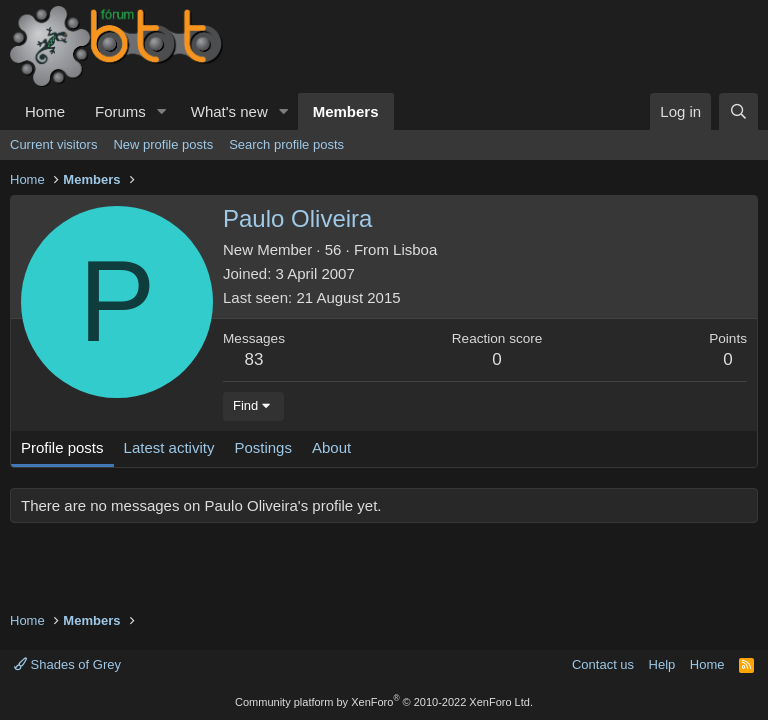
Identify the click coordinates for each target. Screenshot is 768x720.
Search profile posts (286, 144)
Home (45, 111)
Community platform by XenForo (384, 702)
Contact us (603, 664)
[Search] (738, 111)
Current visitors (53, 144)
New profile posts (163, 144)
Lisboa (415, 249)
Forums (120, 111)
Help (662, 664)
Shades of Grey (67, 664)
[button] (162, 111)
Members (346, 111)
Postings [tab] (263, 447)
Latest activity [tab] (169, 447)
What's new (229, 111)
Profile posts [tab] (62, 447)
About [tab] (331, 447)
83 (254, 359)
